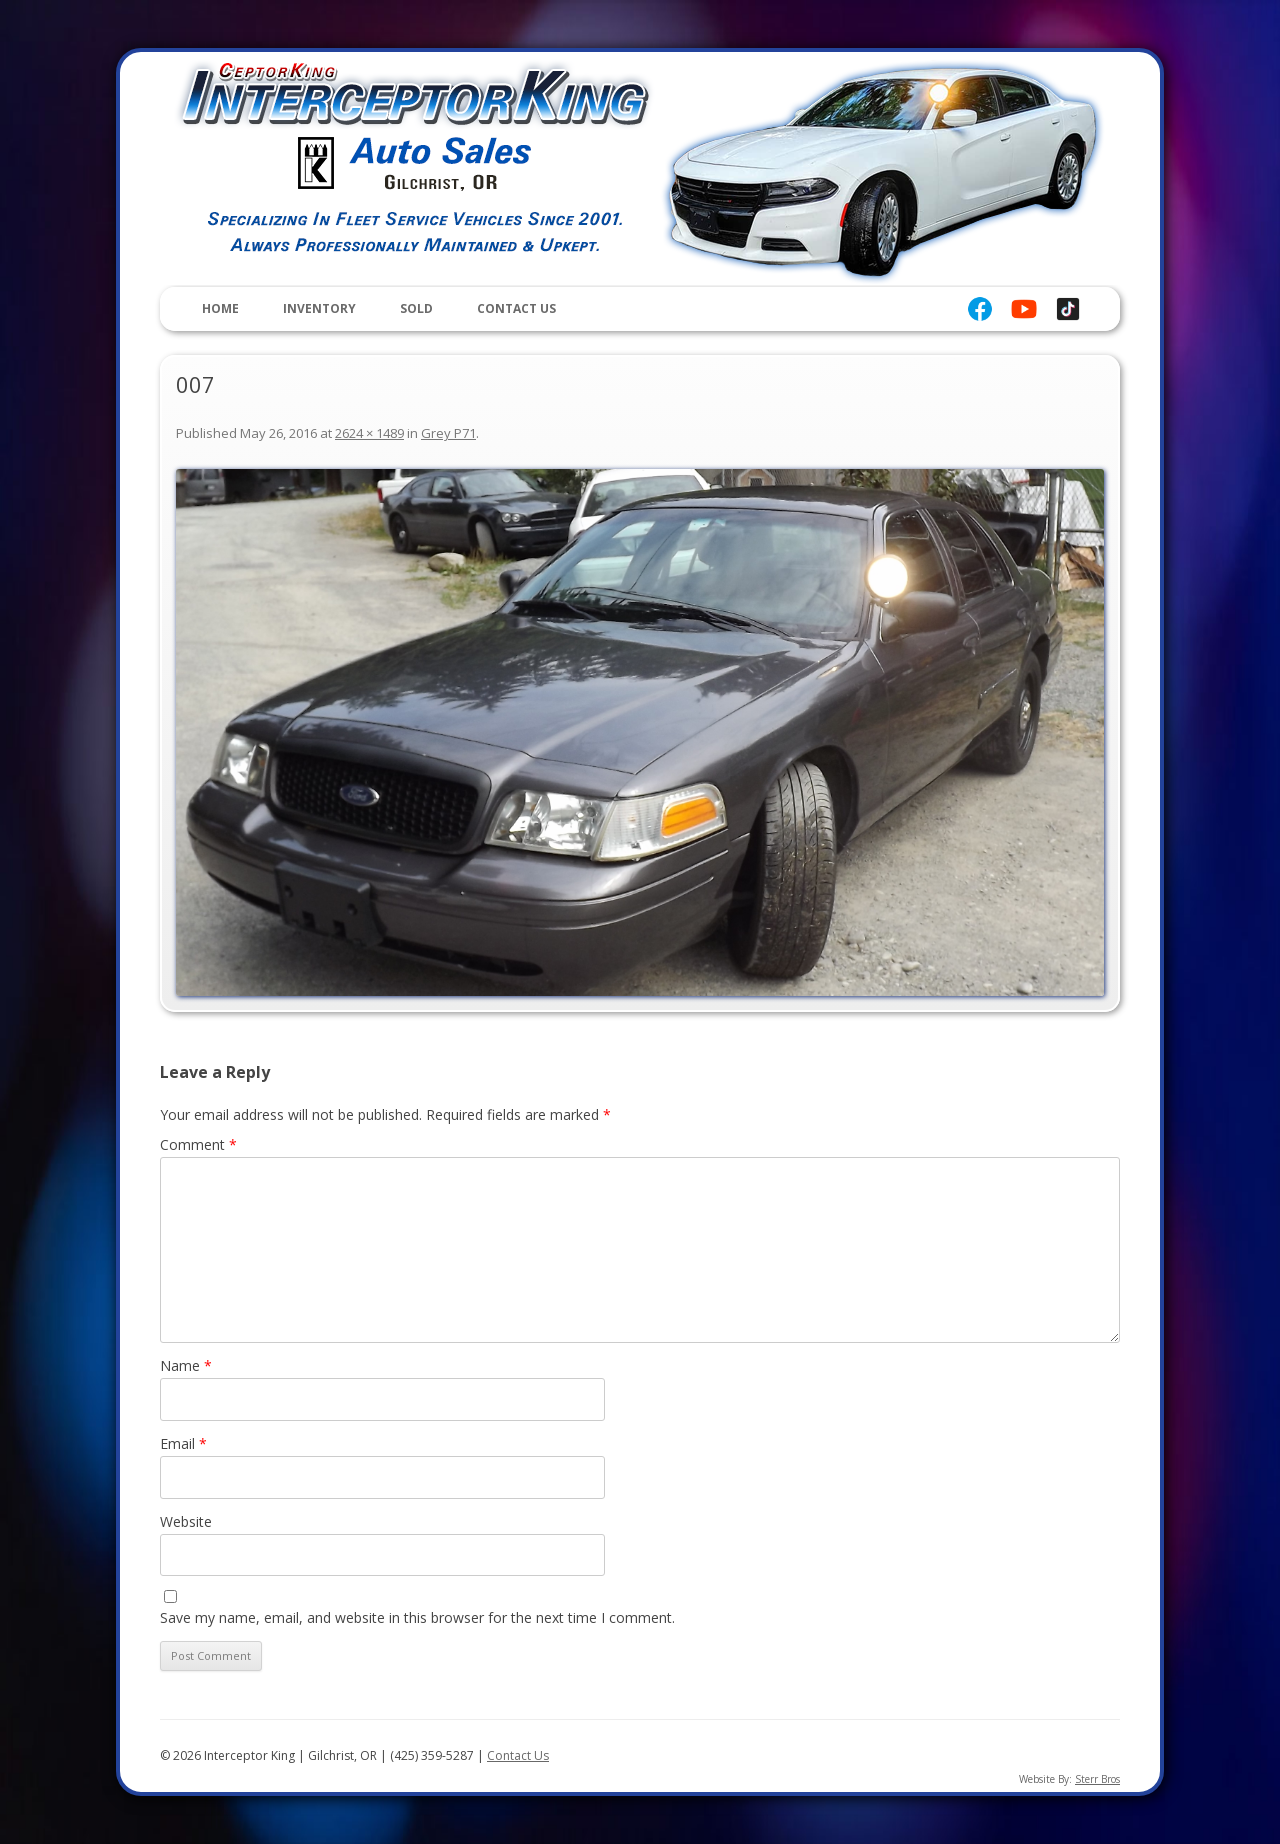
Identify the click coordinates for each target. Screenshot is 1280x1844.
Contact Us (516, 308)
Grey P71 (448, 433)
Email (183, 1443)
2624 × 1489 (369, 433)
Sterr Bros (1097, 1779)
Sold (416, 308)
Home (220, 308)
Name (186, 1365)
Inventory (319, 308)
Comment (198, 1144)
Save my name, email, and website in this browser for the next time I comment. (417, 1617)
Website (186, 1521)
